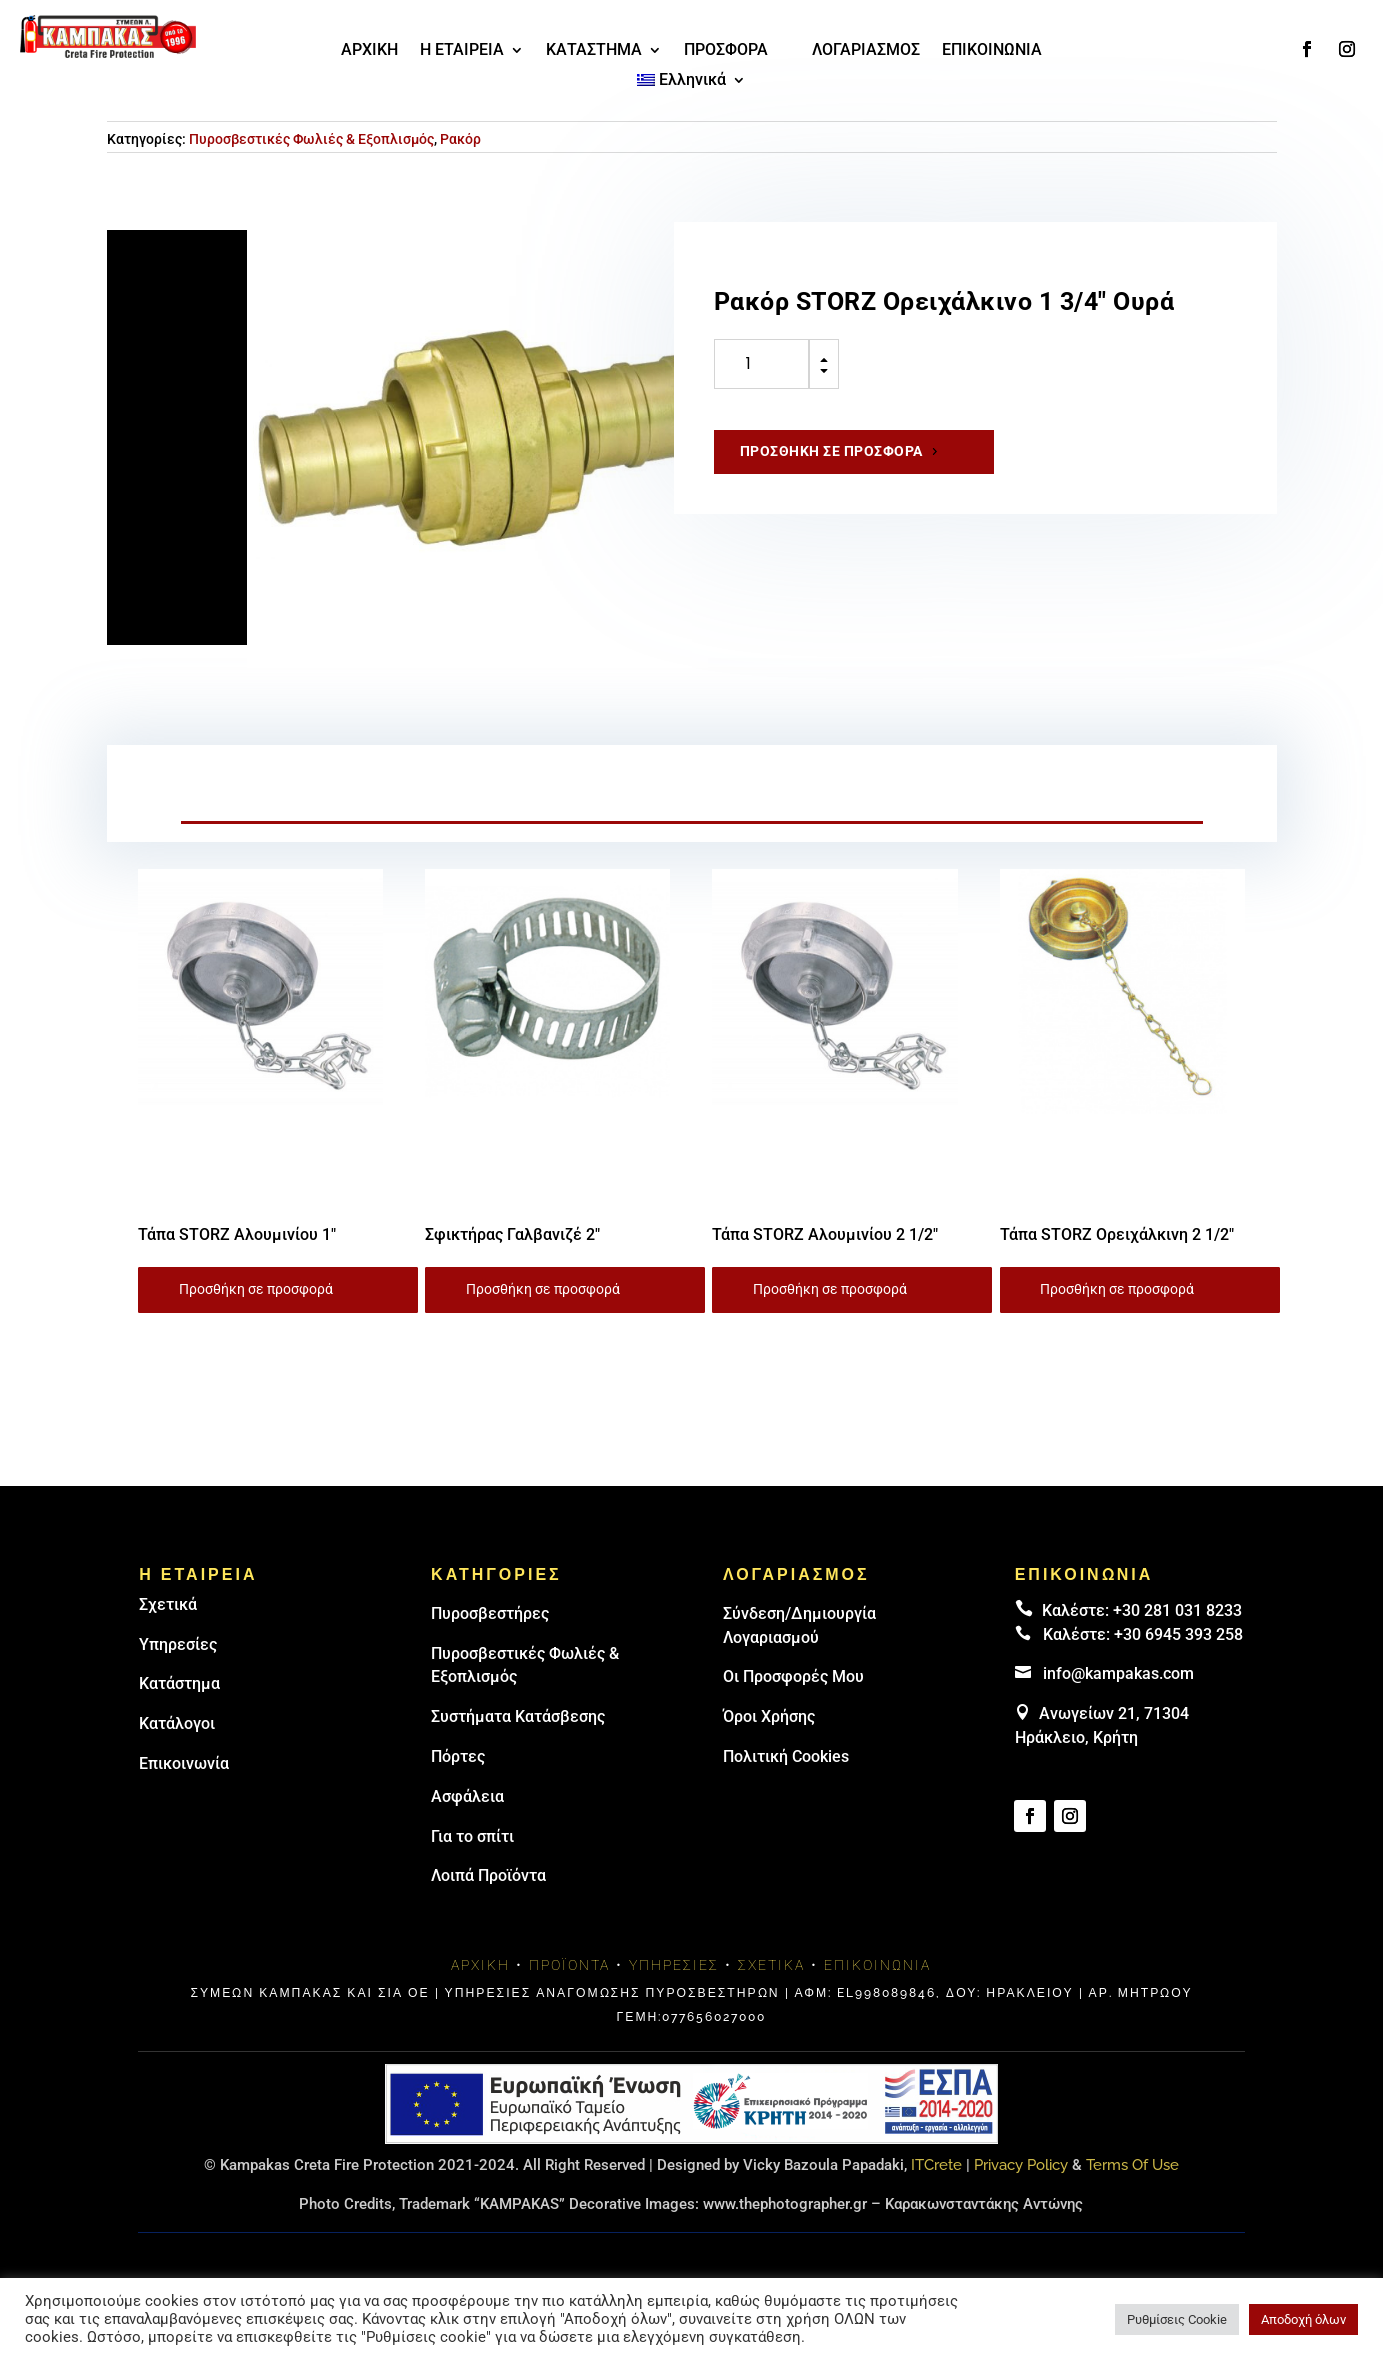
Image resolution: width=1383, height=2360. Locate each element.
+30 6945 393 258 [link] (1178, 1634)
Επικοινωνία (184, 1763)
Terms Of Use (1132, 2165)
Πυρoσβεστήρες (490, 1613)
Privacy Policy (1021, 2165)
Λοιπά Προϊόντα (488, 1875)
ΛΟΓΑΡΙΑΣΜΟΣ (866, 51)
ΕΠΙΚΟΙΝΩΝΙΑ (992, 51)
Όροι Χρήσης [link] (769, 1716)
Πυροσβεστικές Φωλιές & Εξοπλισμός (311, 139)
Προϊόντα (569, 1965)
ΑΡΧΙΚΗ (369, 51)
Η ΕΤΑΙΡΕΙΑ (462, 51)
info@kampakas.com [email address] (1118, 1673)
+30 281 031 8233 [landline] (1177, 1610)
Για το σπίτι (472, 1836)
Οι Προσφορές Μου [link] (793, 1676)
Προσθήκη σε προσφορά (831, 451)
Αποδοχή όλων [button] (1303, 2319)
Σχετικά (168, 1604)
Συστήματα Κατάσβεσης (518, 1716)
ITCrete (936, 2165)
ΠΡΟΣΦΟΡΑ (726, 51)
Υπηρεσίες (178, 1644)
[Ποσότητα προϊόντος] (761, 364)
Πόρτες (458, 1756)
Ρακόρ (460, 139)
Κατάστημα (179, 1683)
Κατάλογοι (177, 1723)
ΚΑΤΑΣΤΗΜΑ (594, 51)
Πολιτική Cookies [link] (786, 1756)
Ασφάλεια (467, 1796)
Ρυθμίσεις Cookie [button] (1177, 2319)
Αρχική (480, 1965)
